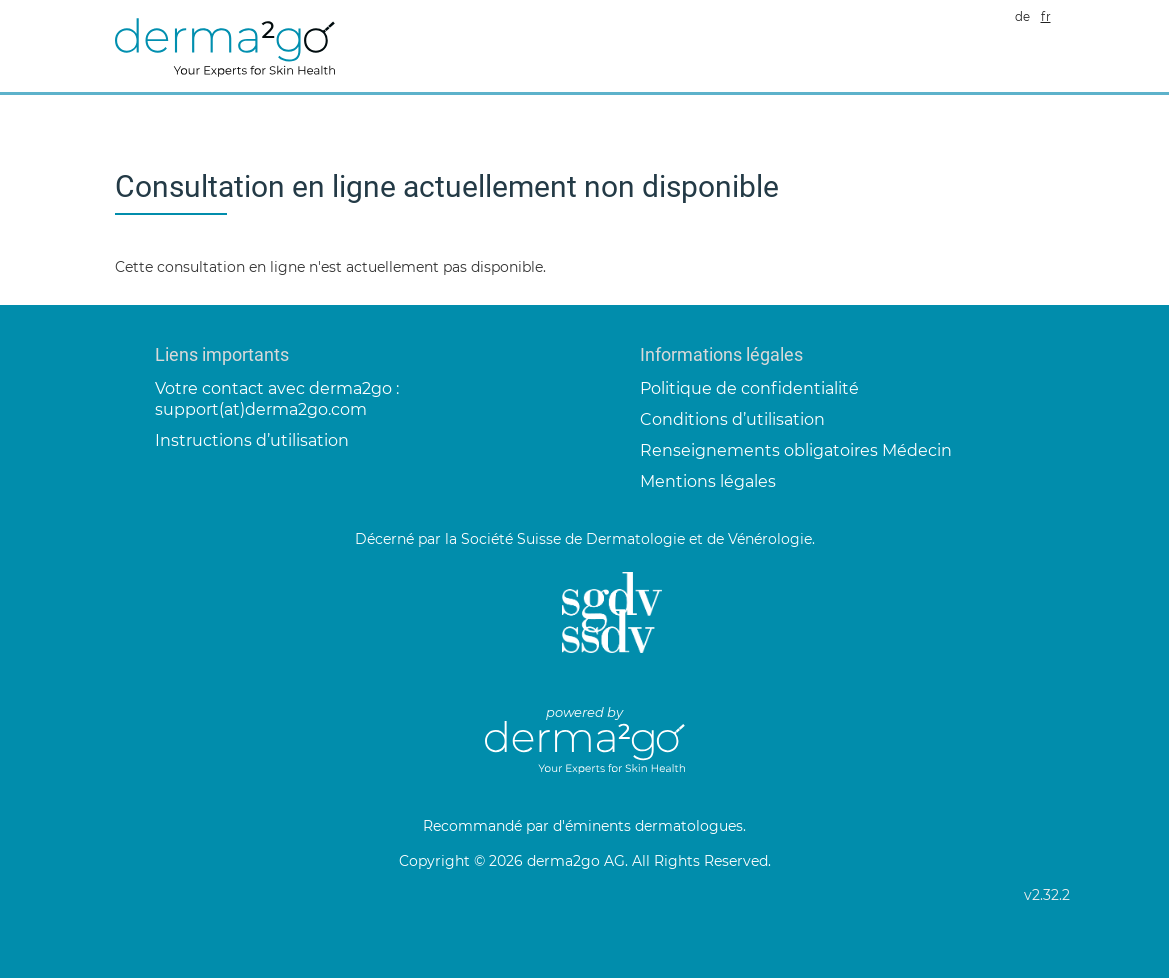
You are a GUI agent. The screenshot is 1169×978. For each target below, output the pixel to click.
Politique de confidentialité (749, 388)
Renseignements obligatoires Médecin (796, 450)
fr (1046, 17)
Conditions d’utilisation (732, 419)
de (1022, 17)
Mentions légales (708, 481)
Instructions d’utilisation (252, 440)
